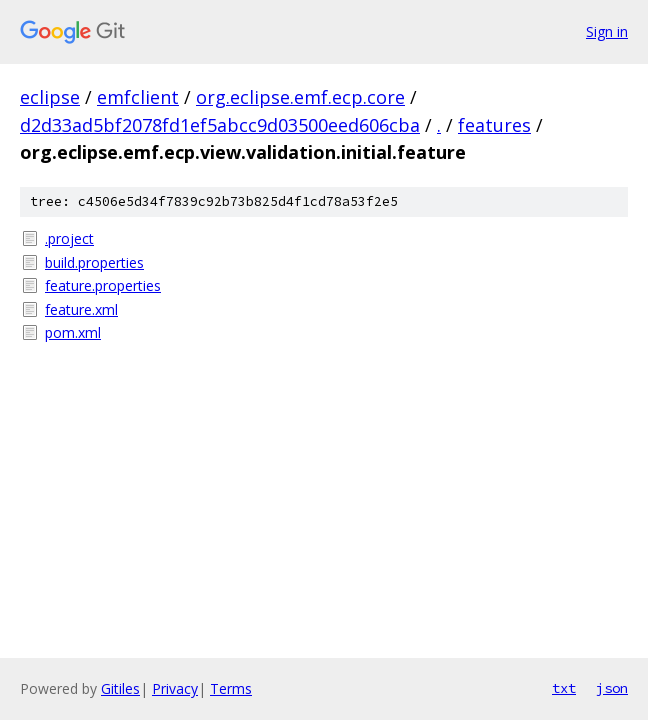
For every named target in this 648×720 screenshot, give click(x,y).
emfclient (138, 97)
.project (69, 238)
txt (564, 688)
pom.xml (73, 332)
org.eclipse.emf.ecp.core (300, 97)
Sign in (607, 31)
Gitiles (120, 688)
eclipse (50, 97)
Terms (231, 688)
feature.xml (81, 309)
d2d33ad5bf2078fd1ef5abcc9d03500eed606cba (220, 125)
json (612, 688)
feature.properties (103, 285)
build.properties (94, 262)
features (494, 125)
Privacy (175, 688)
